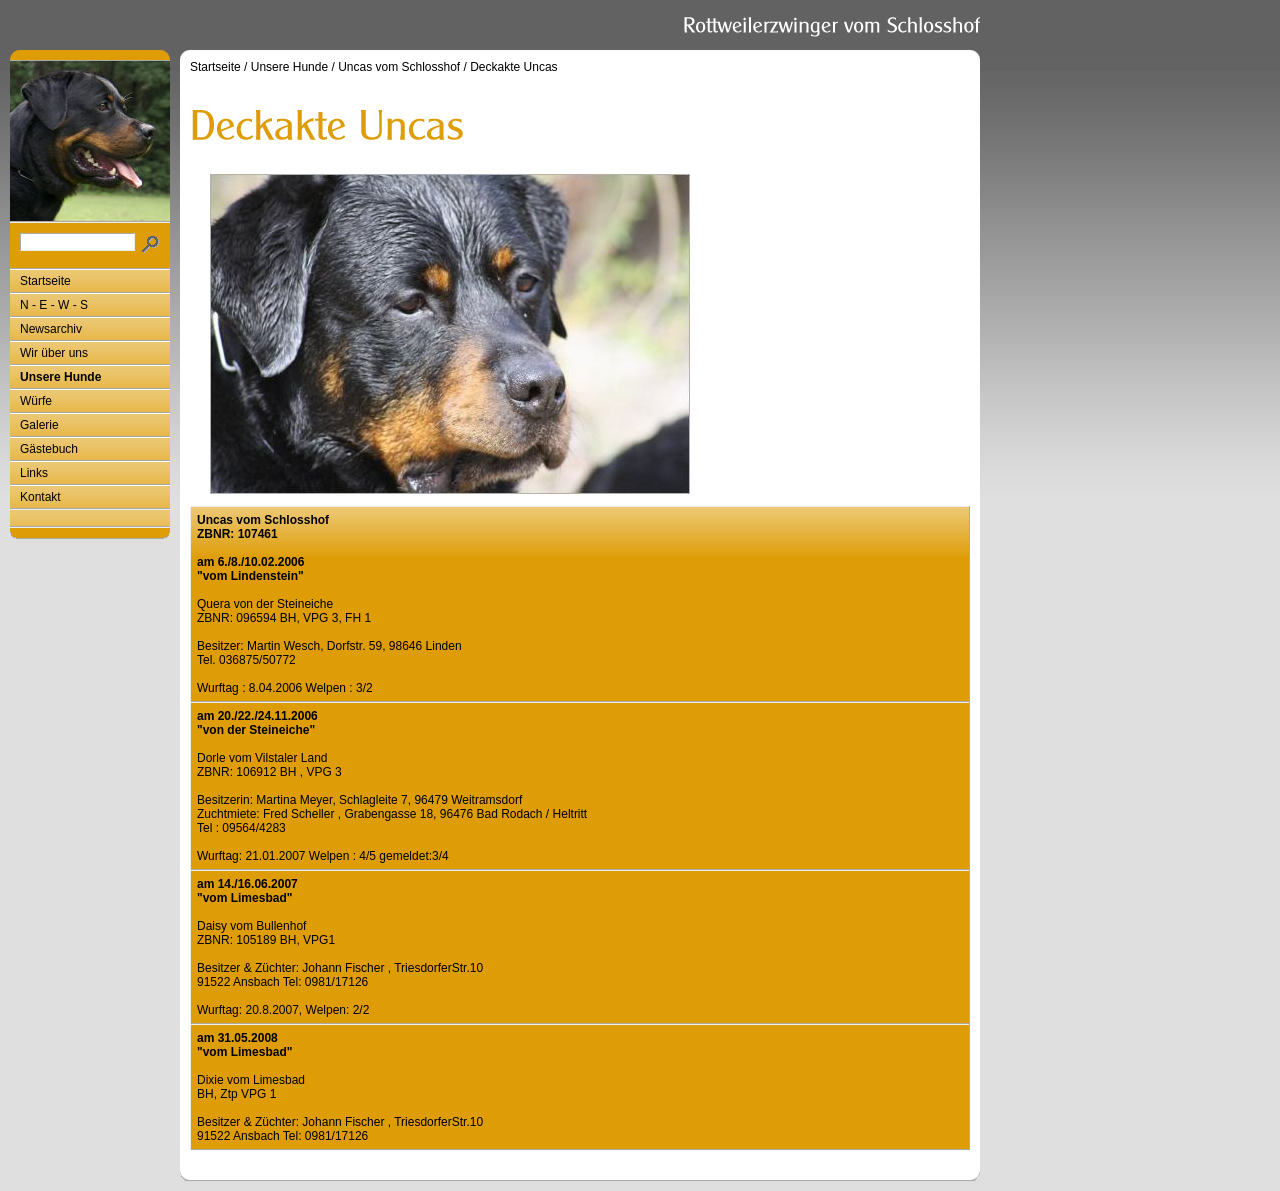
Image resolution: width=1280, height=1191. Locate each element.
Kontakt (40, 497)
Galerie (39, 425)
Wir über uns (54, 353)
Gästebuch (49, 449)
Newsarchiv (51, 329)
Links (34, 473)
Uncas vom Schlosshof (399, 67)
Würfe (36, 401)
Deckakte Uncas (513, 67)
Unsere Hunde (60, 377)
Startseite (45, 281)
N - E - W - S (54, 305)
